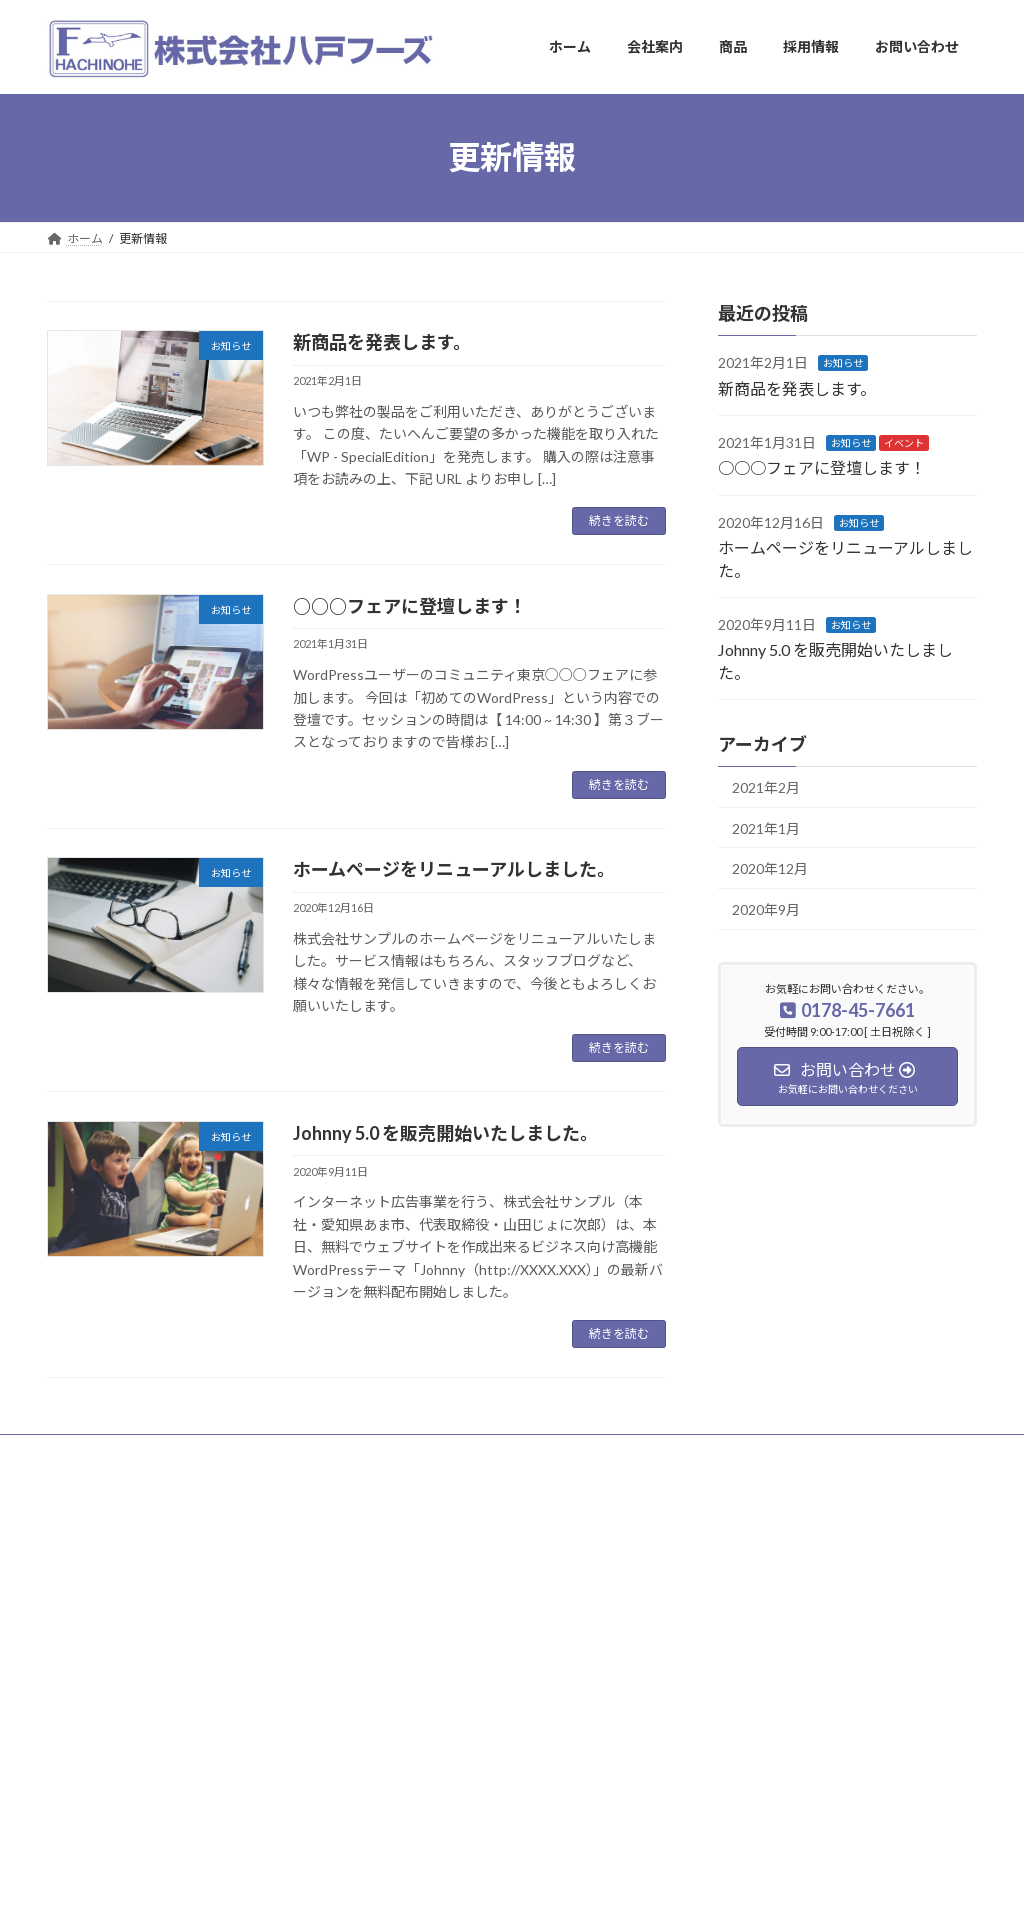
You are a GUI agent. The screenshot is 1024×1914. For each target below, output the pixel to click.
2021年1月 (766, 827)
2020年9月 (766, 908)
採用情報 (315, 1452)
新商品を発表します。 (382, 342)
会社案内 (165, 1452)
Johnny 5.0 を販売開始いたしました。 (445, 1133)
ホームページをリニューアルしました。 (454, 869)
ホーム (84, 1452)
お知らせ (843, 363)
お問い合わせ (414, 1452)
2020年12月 (770, 868)
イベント (904, 443)
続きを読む (619, 520)
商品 (240, 1452)
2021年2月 (766, 787)
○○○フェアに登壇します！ (410, 606)
